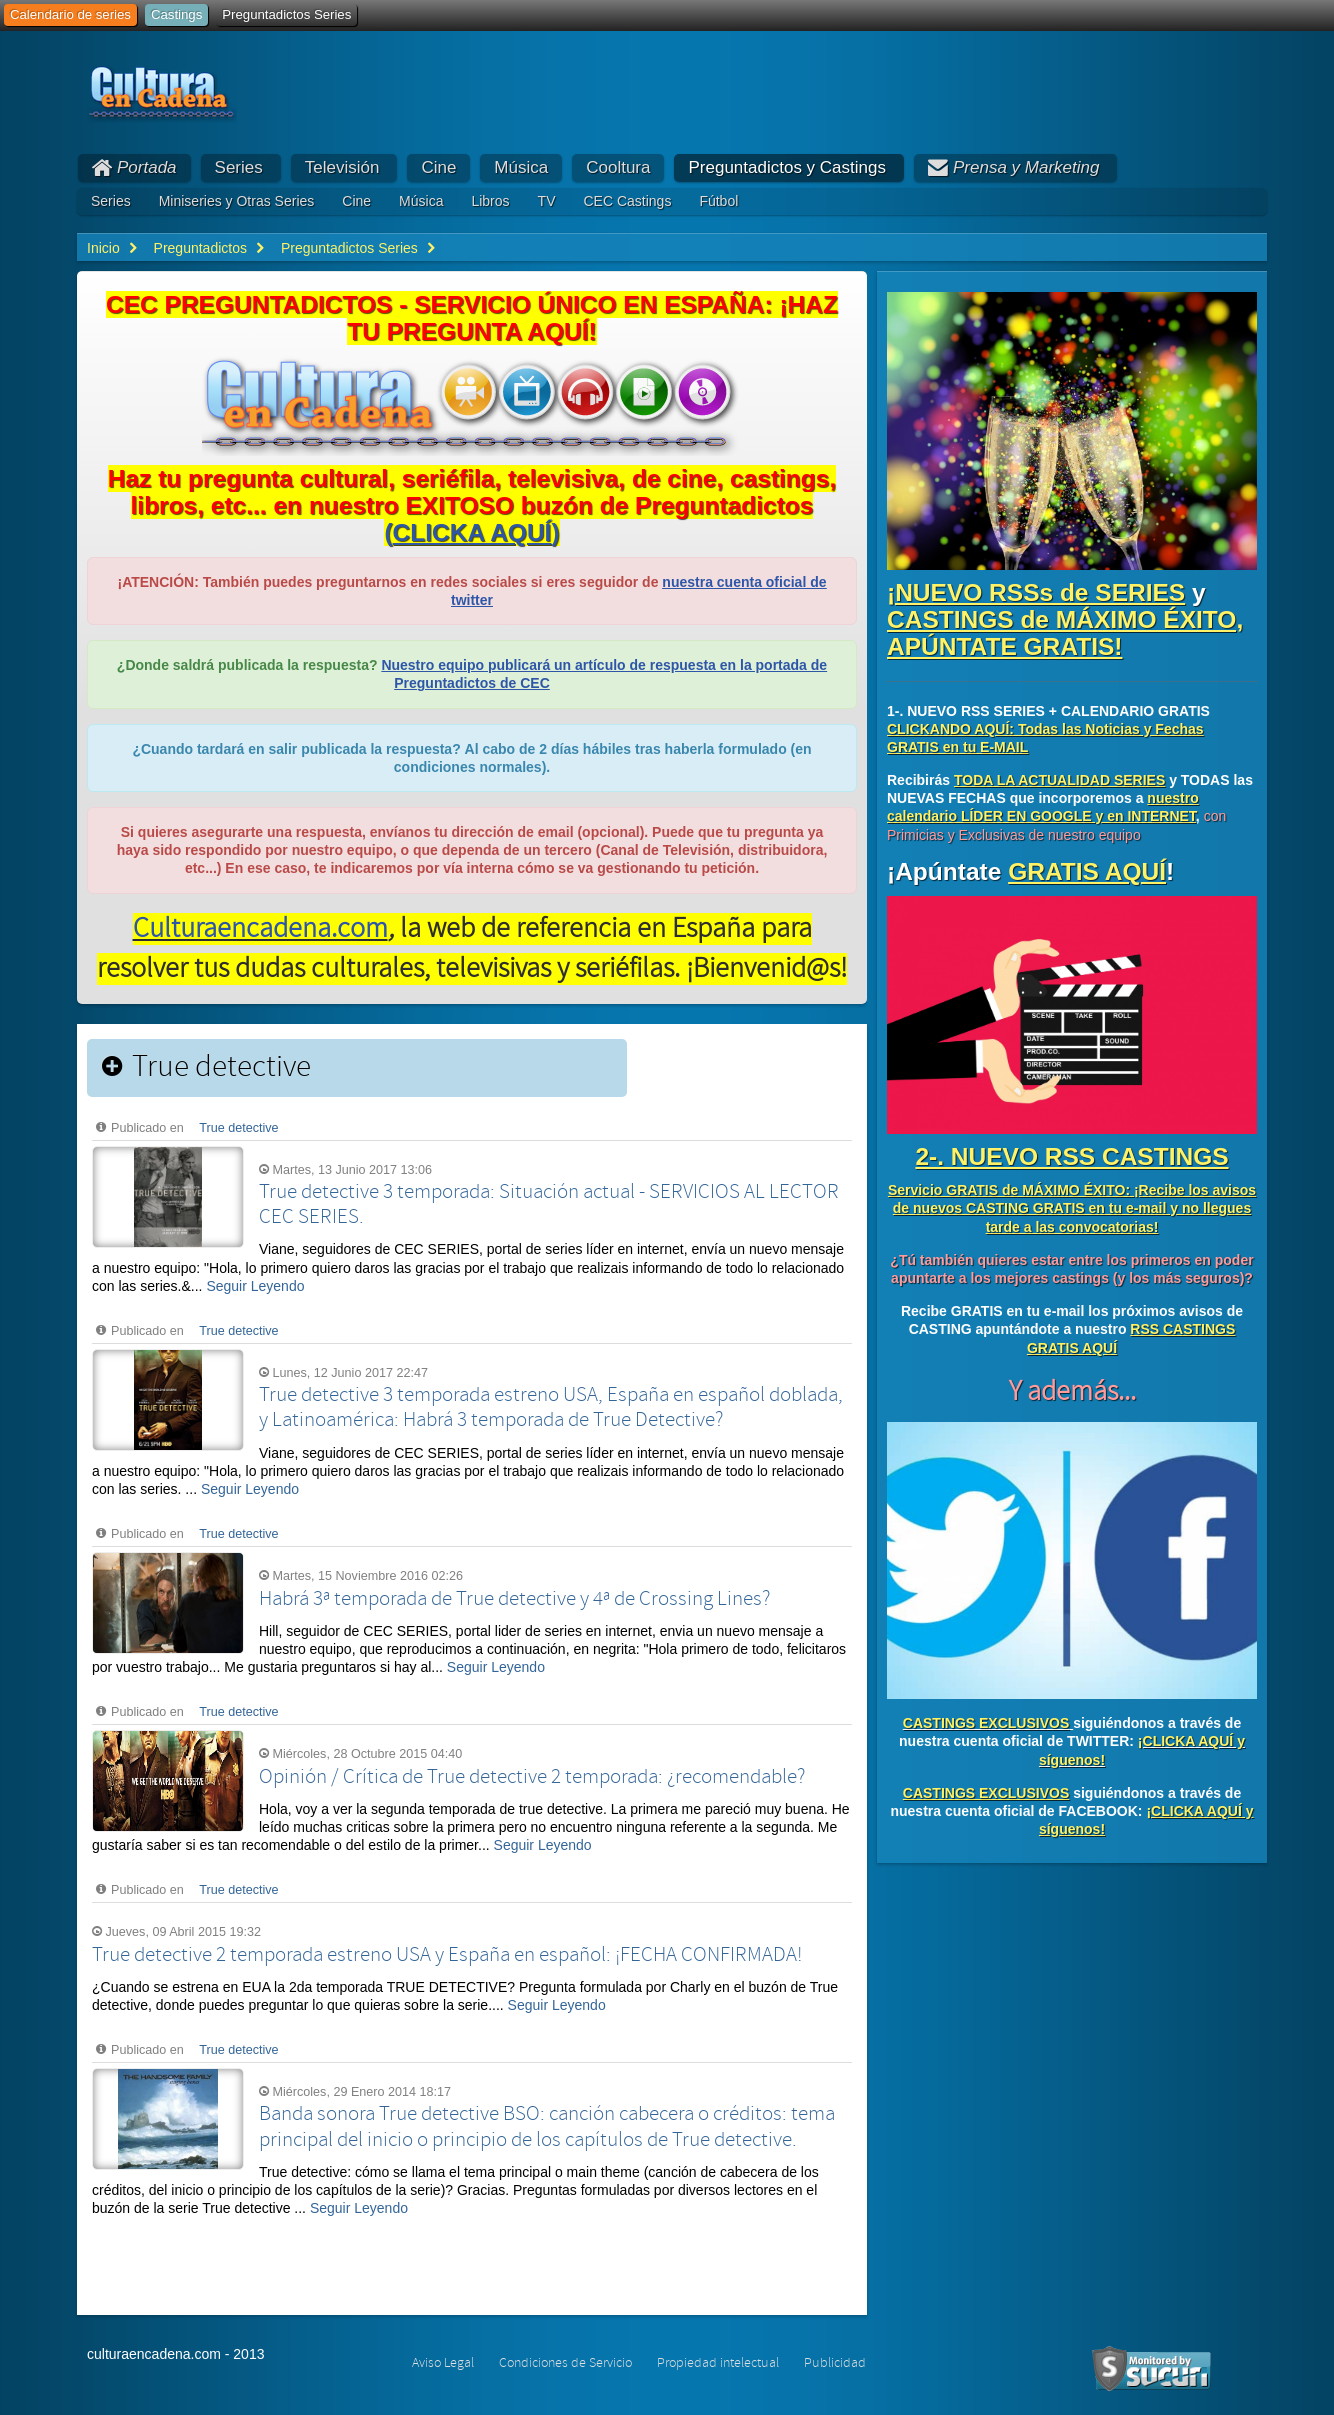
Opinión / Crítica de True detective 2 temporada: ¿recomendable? (532, 1777)
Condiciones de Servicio (565, 2363)
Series (239, 167)
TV (547, 201)
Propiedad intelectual (718, 2363)
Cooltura (618, 167)
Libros (490, 201)
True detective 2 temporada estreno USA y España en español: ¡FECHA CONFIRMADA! (447, 1955)
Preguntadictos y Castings (787, 167)
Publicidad (835, 2363)
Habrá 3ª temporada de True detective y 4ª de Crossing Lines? (514, 1599)
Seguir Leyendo (255, 1286)
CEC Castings (627, 201)
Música (521, 167)
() (471, 532)
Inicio (103, 248)
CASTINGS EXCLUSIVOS (986, 1723)
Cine (438, 167)
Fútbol (718, 201)
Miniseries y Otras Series (237, 201)
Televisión (342, 167)
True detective (238, 1128)
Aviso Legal (443, 2363)
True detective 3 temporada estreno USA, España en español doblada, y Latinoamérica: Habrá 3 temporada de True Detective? (551, 1407)
